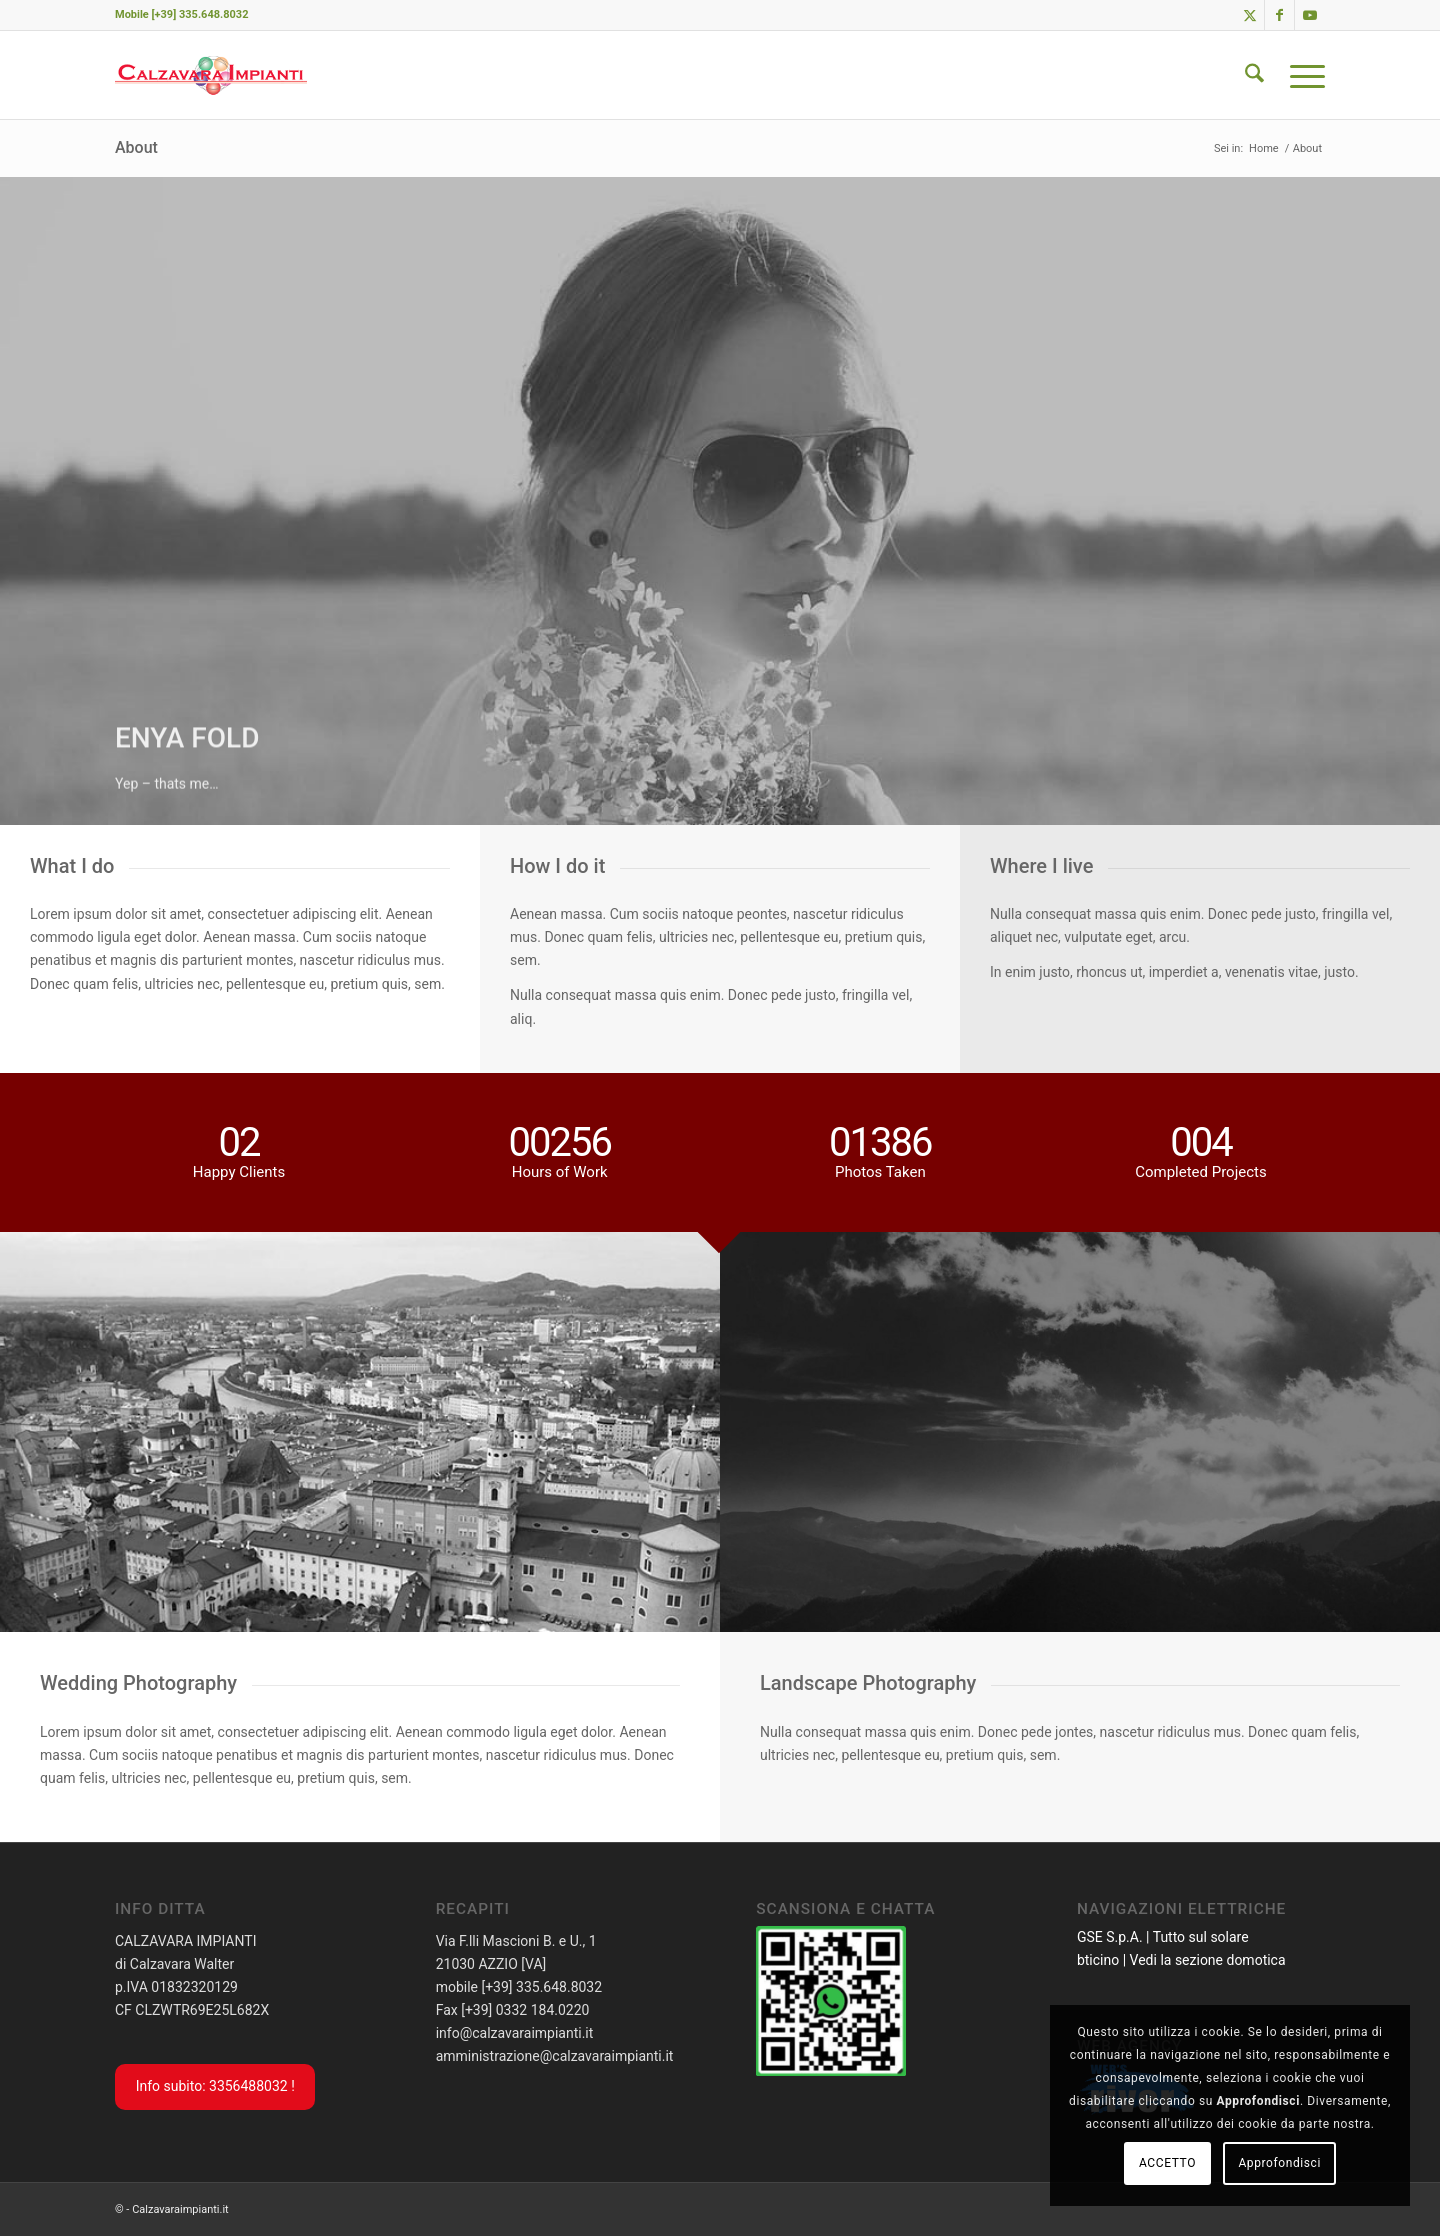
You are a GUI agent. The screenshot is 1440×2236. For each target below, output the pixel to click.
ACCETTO (1167, 2163)
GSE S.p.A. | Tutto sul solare (1163, 1937)
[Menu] (1301, 75)
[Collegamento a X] (1249, 15)
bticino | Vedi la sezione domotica (1181, 1960)
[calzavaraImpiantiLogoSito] (211, 75)
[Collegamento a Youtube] (1310, 15)
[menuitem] (1254, 75)
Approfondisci (1279, 2163)
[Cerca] (1254, 75)
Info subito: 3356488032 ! (215, 2086)
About (136, 147)
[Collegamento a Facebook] (1279, 15)
